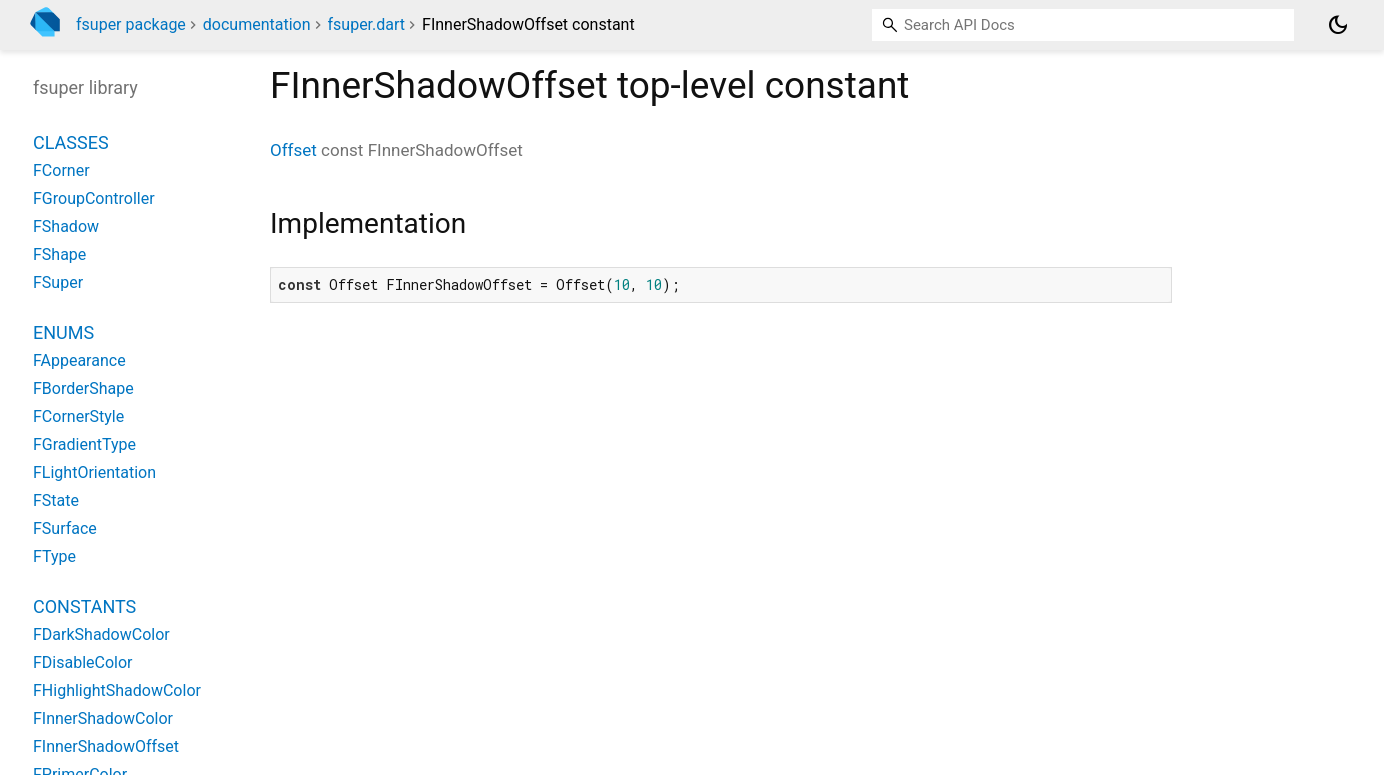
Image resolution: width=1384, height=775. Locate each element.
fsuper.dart (367, 24)
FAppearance (79, 360)
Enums (63, 332)
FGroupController (94, 198)
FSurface (65, 528)
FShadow (66, 226)
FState (56, 500)
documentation (257, 24)
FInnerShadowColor (103, 718)
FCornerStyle (78, 416)
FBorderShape (83, 388)
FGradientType (84, 444)
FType (54, 556)
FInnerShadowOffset (106, 746)
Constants (84, 606)
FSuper (58, 282)
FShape (59, 254)
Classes (71, 142)
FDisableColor (83, 662)
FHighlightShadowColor (117, 690)
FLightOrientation (94, 472)
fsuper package (131, 24)
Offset (293, 150)
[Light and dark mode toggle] (1338, 25)
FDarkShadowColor (101, 634)
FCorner (61, 170)
